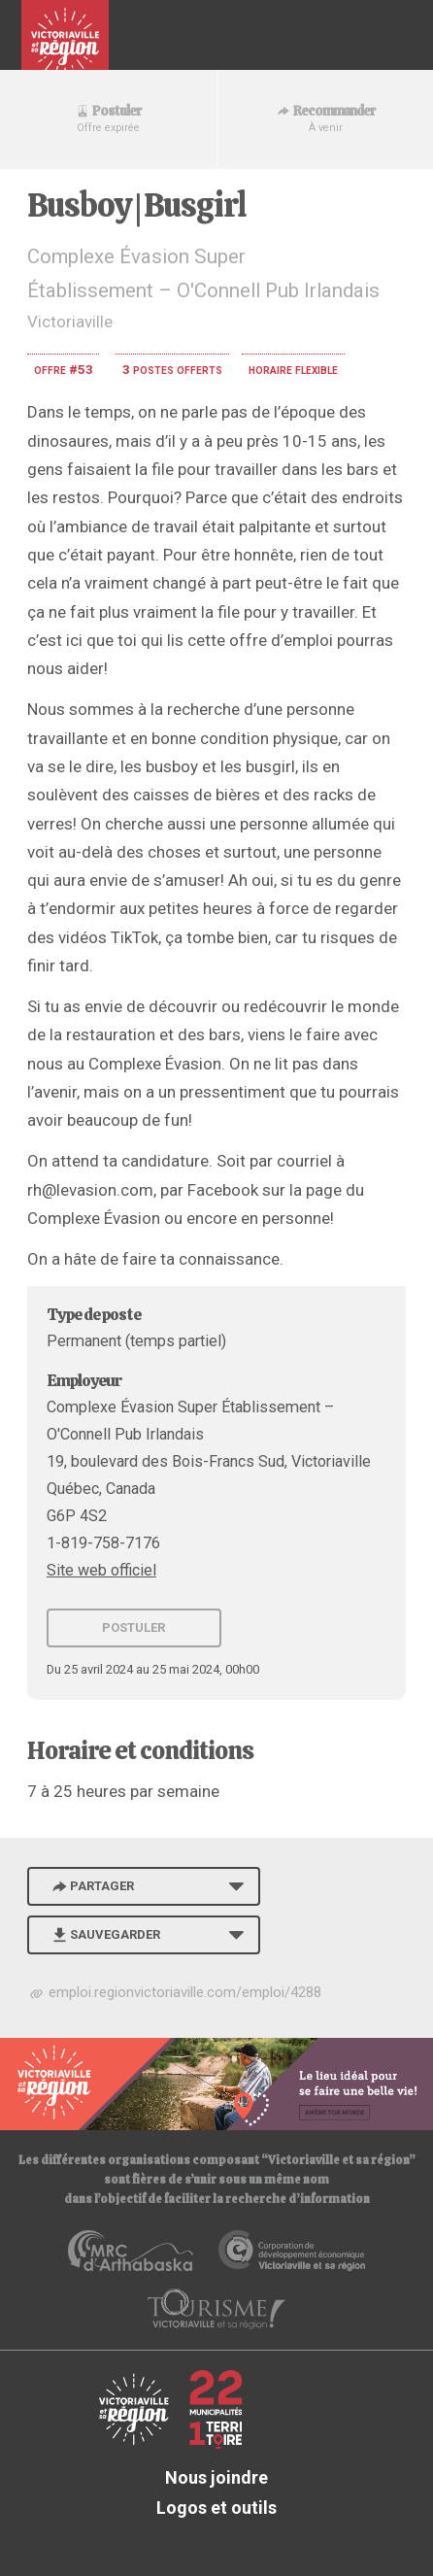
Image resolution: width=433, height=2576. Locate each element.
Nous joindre (216, 2477)
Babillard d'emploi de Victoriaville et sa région (65, 42)
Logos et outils (216, 2507)
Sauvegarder (104, 1934)
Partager (91, 1886)
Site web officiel (101, 1570)
